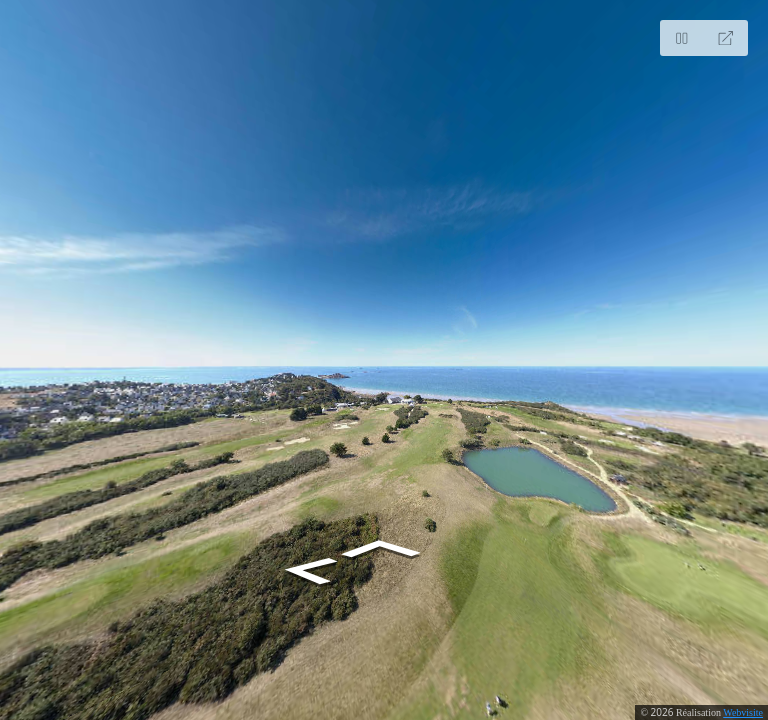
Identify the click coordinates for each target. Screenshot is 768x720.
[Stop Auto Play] (682, 38)
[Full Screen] (726, 38)
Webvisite (743, 712)
